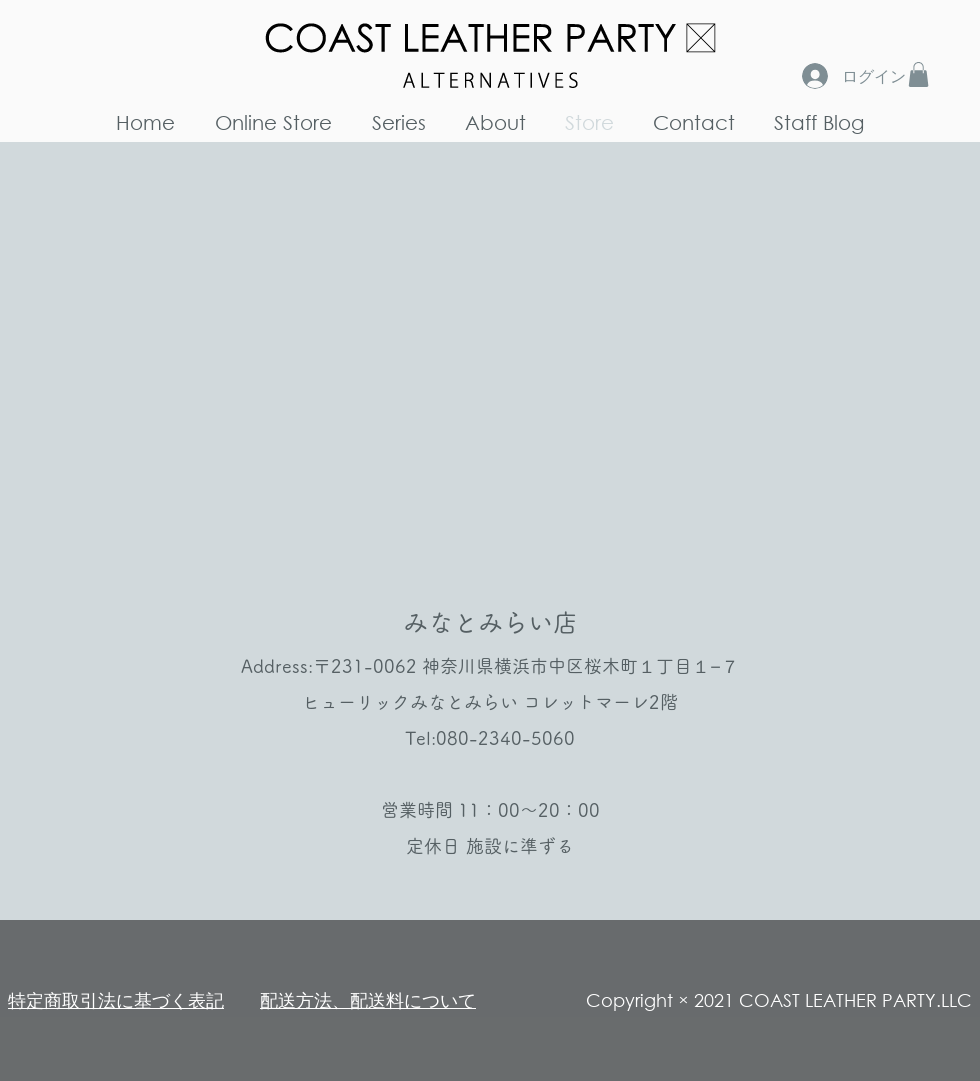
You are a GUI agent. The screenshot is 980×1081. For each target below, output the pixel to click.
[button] (918, 74)
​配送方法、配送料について (368, 1000)
